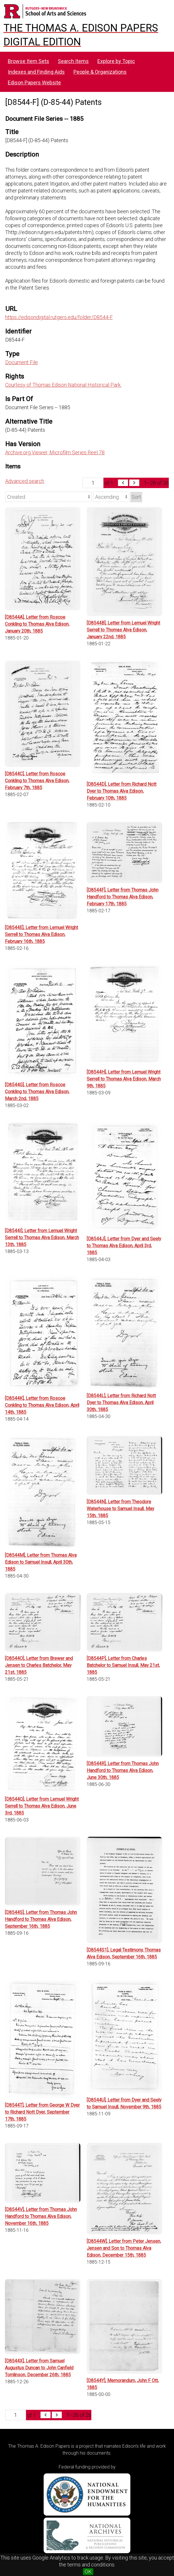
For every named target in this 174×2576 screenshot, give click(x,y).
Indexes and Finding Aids (36, 72)
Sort (136, 497)
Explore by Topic (116, 61)
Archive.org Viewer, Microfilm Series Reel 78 (55, 452)
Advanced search (24, 481)
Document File (21, 362)
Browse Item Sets (28, 61)
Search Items (73, 61)
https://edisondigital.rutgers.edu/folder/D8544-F (59, 317)
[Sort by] (48, 497)
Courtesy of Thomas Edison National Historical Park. (63, 385)
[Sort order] (111, 497)
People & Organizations (100, 72)
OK (88, 2571)
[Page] (93, 483)
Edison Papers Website (34, 82)
